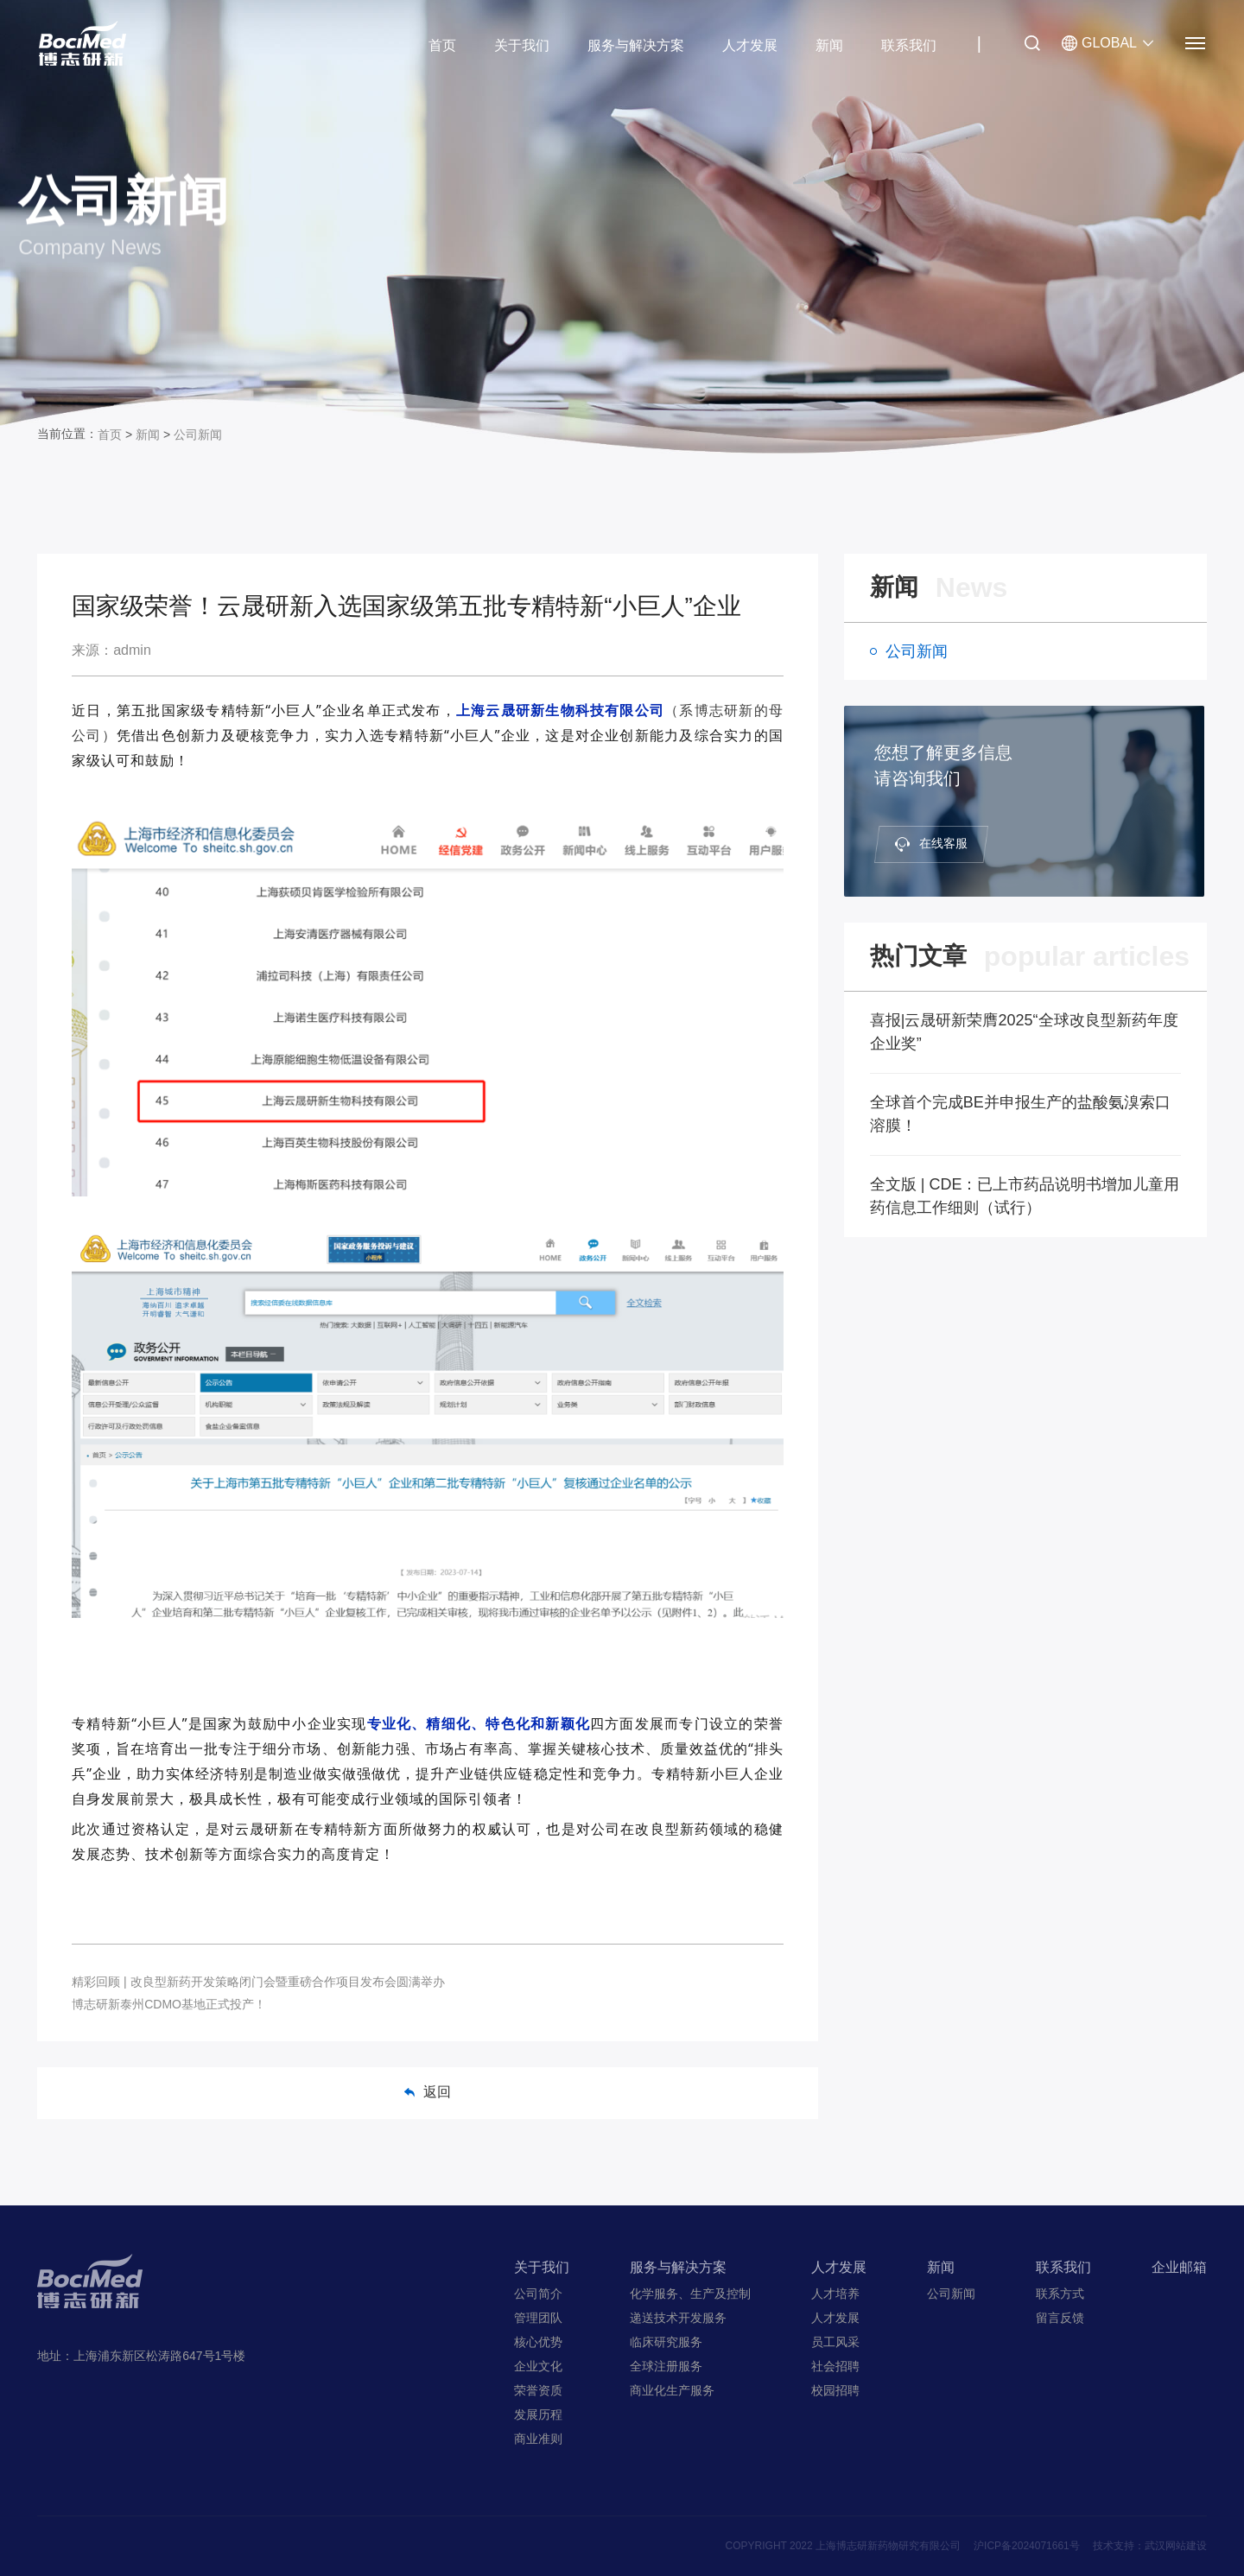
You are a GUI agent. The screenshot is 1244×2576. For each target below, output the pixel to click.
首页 (442, 45)
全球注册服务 (666, 2366)
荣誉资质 (538, 2390)
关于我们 (521, 45)
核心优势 (538, 2342)
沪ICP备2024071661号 (1027, 2546)
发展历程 (538, 2414)
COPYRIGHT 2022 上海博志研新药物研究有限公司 (843, 2546)
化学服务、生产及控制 (690, 2293)
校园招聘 (835, 2390)
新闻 (829, 45)
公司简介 (538, 2293)
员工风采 (835, 2342)
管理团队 (538, 2318)
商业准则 (538, 2439)
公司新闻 (198, 434)
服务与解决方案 (635, 45)
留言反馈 (1060, 2318)
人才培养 (835, 2293)
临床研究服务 (666, 2342)
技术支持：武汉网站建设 (1150, 2546)
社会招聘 (835, 2366)
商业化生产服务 (672, 2390)
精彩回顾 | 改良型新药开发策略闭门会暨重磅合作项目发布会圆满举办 (258, 1982)
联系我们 (908, 45)
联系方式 (1060, 2293)
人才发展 (750, 45)
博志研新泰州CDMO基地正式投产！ (169, 2004)
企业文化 (538, 2366)
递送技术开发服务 (678, 2318)
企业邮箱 (1179, 2267)
